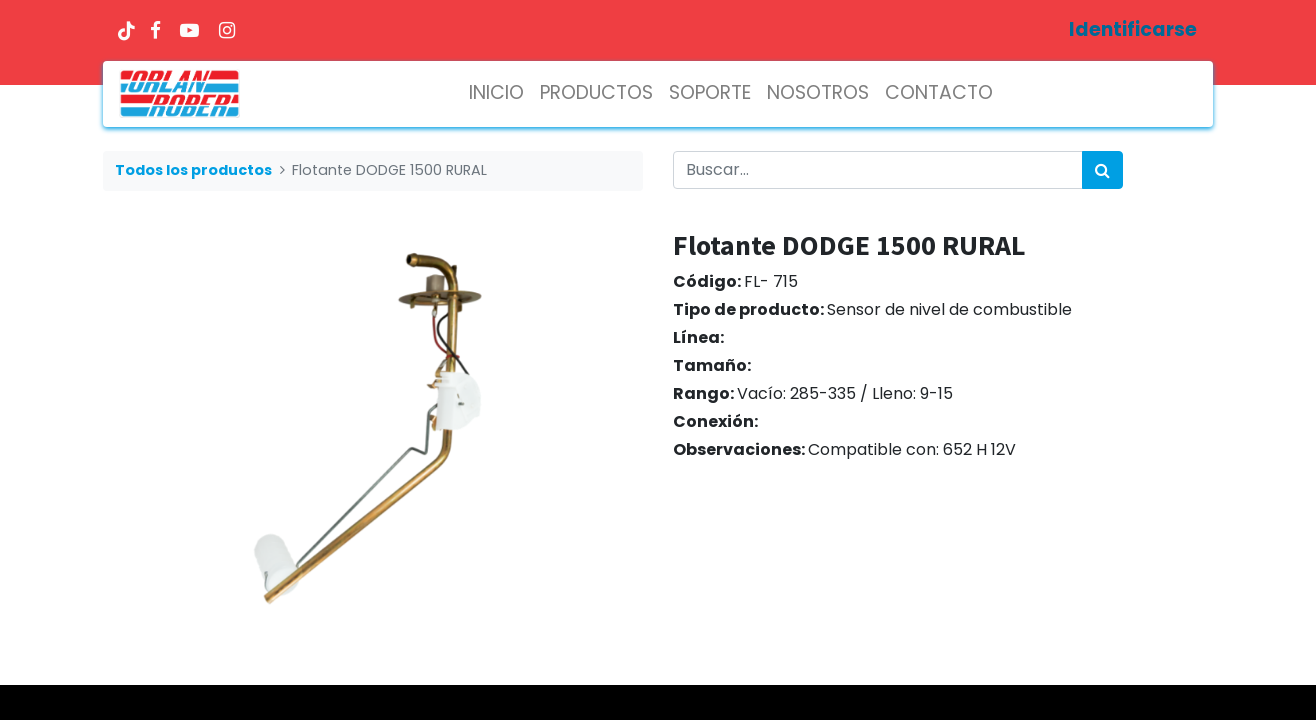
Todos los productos (193, 170)
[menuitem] (496, 93)
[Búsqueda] (1102, 170)
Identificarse (1133, 29)
